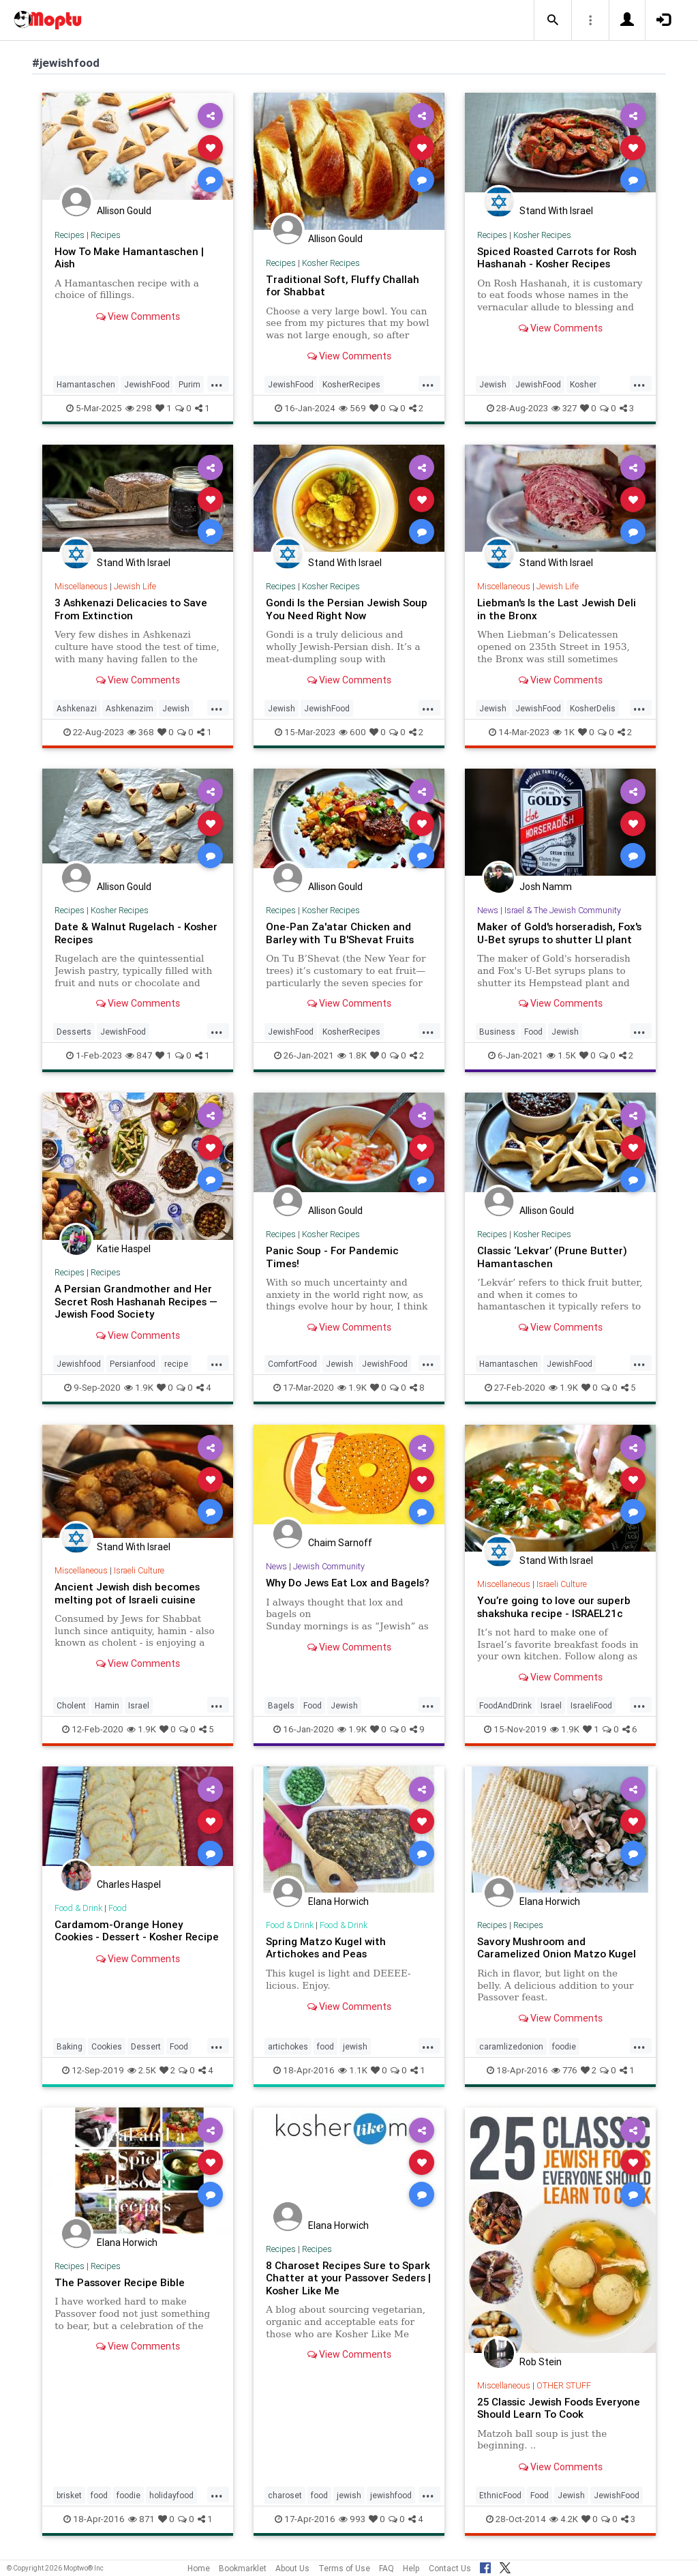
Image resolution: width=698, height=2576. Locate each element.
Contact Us (450, 2568)
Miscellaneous (81, 586)
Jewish (492, 384)
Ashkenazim (129, 708)
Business (497, 1031)
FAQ (386, 2568)
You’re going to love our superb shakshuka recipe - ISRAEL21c (554, 1606)
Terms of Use (344, 2568)
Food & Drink (79, 1908)
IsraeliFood (591, 1705)
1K (564, 732)
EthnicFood (500, 2495)
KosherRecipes (351, 384)
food (325, 2046)
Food (533, 1031)
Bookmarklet (243, 2568)
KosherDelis (593, 708)
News (488, 910)
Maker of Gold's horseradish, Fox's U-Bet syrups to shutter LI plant (560, 932)
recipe (176, 1364)
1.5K (561, 1055)
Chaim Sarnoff (340, 1543)
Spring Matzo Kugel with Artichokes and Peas (326, 1947)
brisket (69, 2495)
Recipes (70, 235)
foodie (564, 2046)
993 (352, 2519)
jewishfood (391, 2495)
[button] (552, 20)
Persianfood (132, 1364)
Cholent (71, 1705)
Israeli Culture (139, 1570)
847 (138, 1055)
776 (564, 2070)
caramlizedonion (511, 2046)
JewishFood (147, 384)
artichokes (288, 2046)
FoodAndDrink (505, 1705)
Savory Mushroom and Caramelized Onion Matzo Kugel (557, 1947)
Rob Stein (540, 2362)
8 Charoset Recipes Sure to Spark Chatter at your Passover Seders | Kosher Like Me (348, 2278)
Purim (189, 384)
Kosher (583, 384)
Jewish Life (135, 586)
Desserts (74, 1031)
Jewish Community (330, 1566)
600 (352, 732)
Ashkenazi (77, 708)
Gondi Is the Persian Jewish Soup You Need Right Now (346, 608)
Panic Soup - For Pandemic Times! (332, 1256)
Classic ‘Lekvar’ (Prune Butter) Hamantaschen (552, 1256)
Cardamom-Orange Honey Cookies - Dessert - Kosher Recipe (137, 1930)
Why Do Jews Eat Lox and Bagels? (348, 1582)
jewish (355, 2046)
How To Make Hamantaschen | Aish (129, 257)
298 (138, 408)
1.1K (352, 2070)
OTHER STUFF (563, 2385)
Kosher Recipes (331, 263)
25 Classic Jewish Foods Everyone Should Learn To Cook (559, 2407)
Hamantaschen (86, 384)
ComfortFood (292, 1364)
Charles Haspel (129, 1884)
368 (140, 732)
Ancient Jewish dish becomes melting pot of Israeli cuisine (127, 1592)
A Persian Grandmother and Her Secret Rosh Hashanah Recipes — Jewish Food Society (137, 1301)
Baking (69, 2046)
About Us (292, 2568)
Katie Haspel (124, 1249)
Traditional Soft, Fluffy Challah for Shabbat (343, 285)
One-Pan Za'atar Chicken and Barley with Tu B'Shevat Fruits (340, 932)
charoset (285, 2495)
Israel (138, 1705)
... (217, 383)
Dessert (146, 2046)
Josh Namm (545, 886)
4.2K (563, 2519)
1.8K (352, 1055)
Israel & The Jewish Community (564, 910)
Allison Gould (124, 211)
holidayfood (171, 2495)
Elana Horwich (338, 1901)
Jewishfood (79, 1364)
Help (411, 2568)
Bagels (281, 1705)
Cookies (106, 2046)
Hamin (107, 1705)
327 (564, 408)
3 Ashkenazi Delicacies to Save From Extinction (131, 608)
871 (141, 2519)
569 (352, 408)
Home (198, 2568)
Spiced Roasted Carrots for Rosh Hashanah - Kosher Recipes (557, 257)
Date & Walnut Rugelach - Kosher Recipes (137, 932)
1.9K (138, 1387)
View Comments (138, 316)
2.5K (141, 2070)
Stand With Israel (556, 211)
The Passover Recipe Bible (120, 2282)
